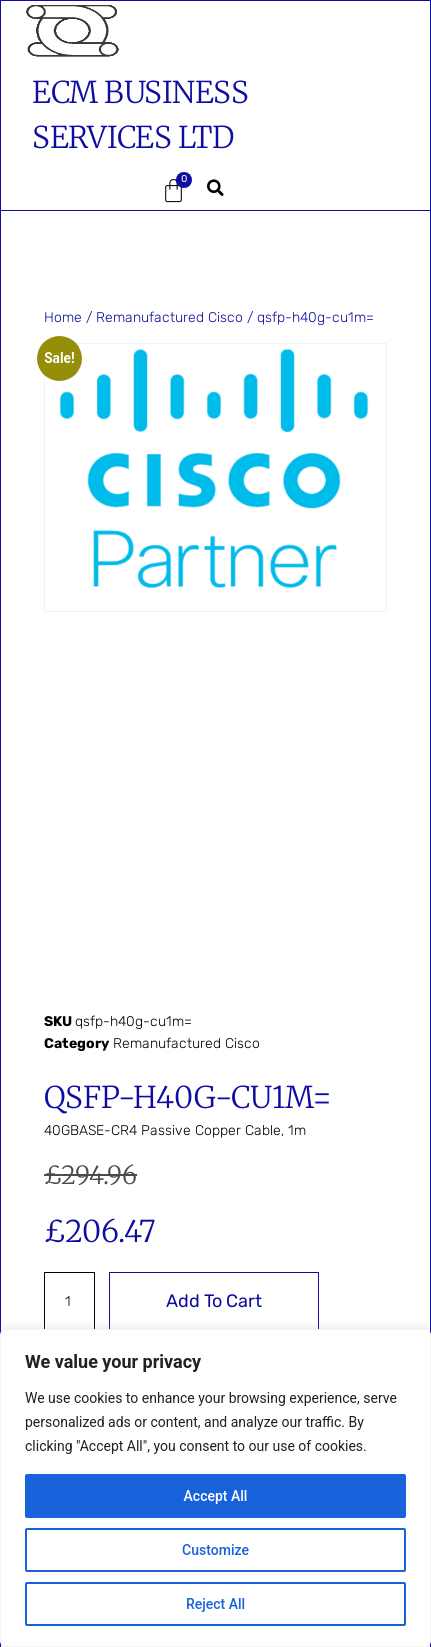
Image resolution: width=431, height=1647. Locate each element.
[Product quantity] (69, 1301)
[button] (69, 191)
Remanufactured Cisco (169, 317)
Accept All (216, 1496)
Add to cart (214, 1301)
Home (63, 317)
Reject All (215, 1604)
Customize (215, 1550)
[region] (215, 1488)
